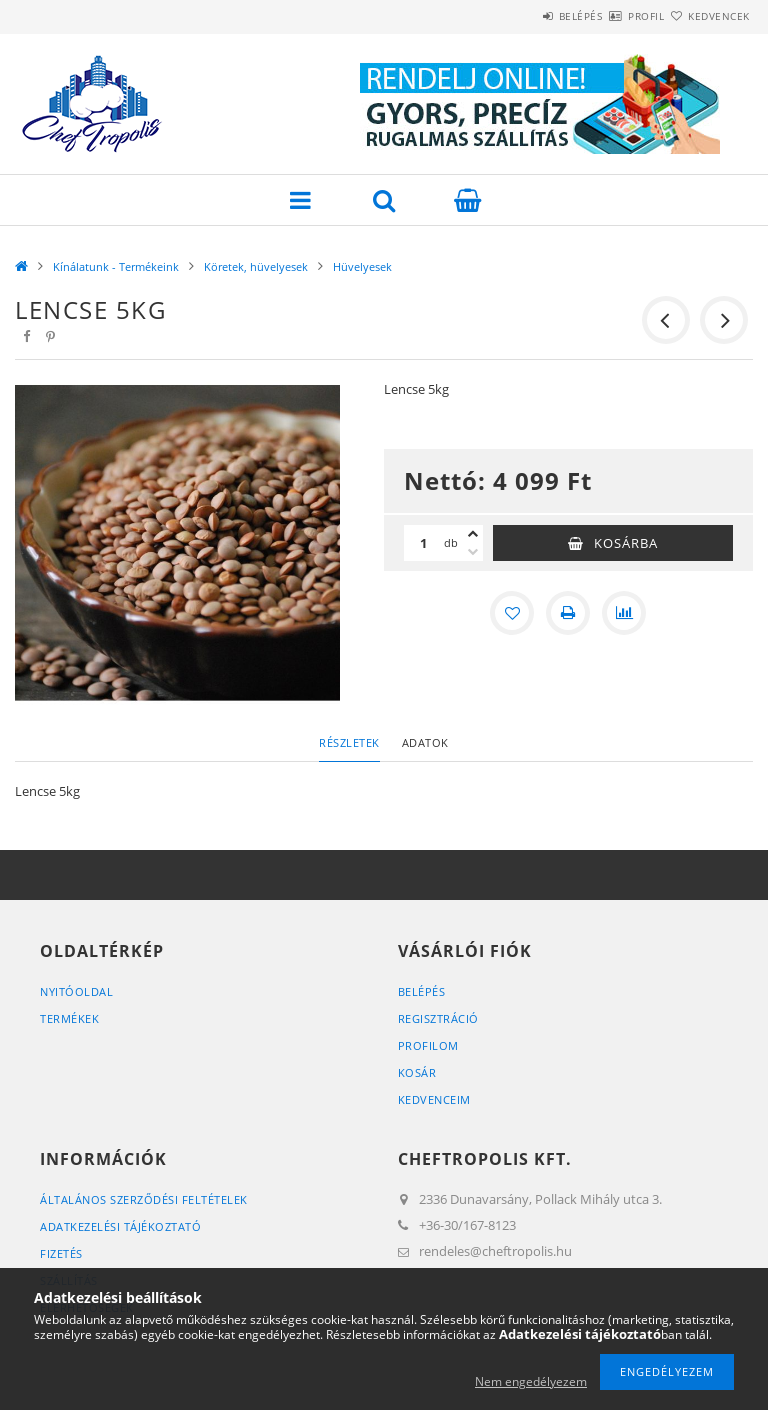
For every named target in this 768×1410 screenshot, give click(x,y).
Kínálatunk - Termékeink (116, 266)
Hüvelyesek (362, 266)
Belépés (522, 16)
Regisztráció (438, 1018)
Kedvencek (708, 16)
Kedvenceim (434, 1099)
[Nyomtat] (568, 613)
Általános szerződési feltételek (144, 1199)
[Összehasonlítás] (624, 613)
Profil (611, 16)
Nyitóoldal (76, 991)
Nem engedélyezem (531, 1381)
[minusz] (473, 552)
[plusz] (473, 534)
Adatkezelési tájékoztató (120, 1226)
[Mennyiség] (424, 543)
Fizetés (61, 1253)
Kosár (417, 1072)
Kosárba (626, 543)
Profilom (428, 1045)
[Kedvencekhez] (512, 613)
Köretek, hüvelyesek (256, 266)
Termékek (69, 1018)
